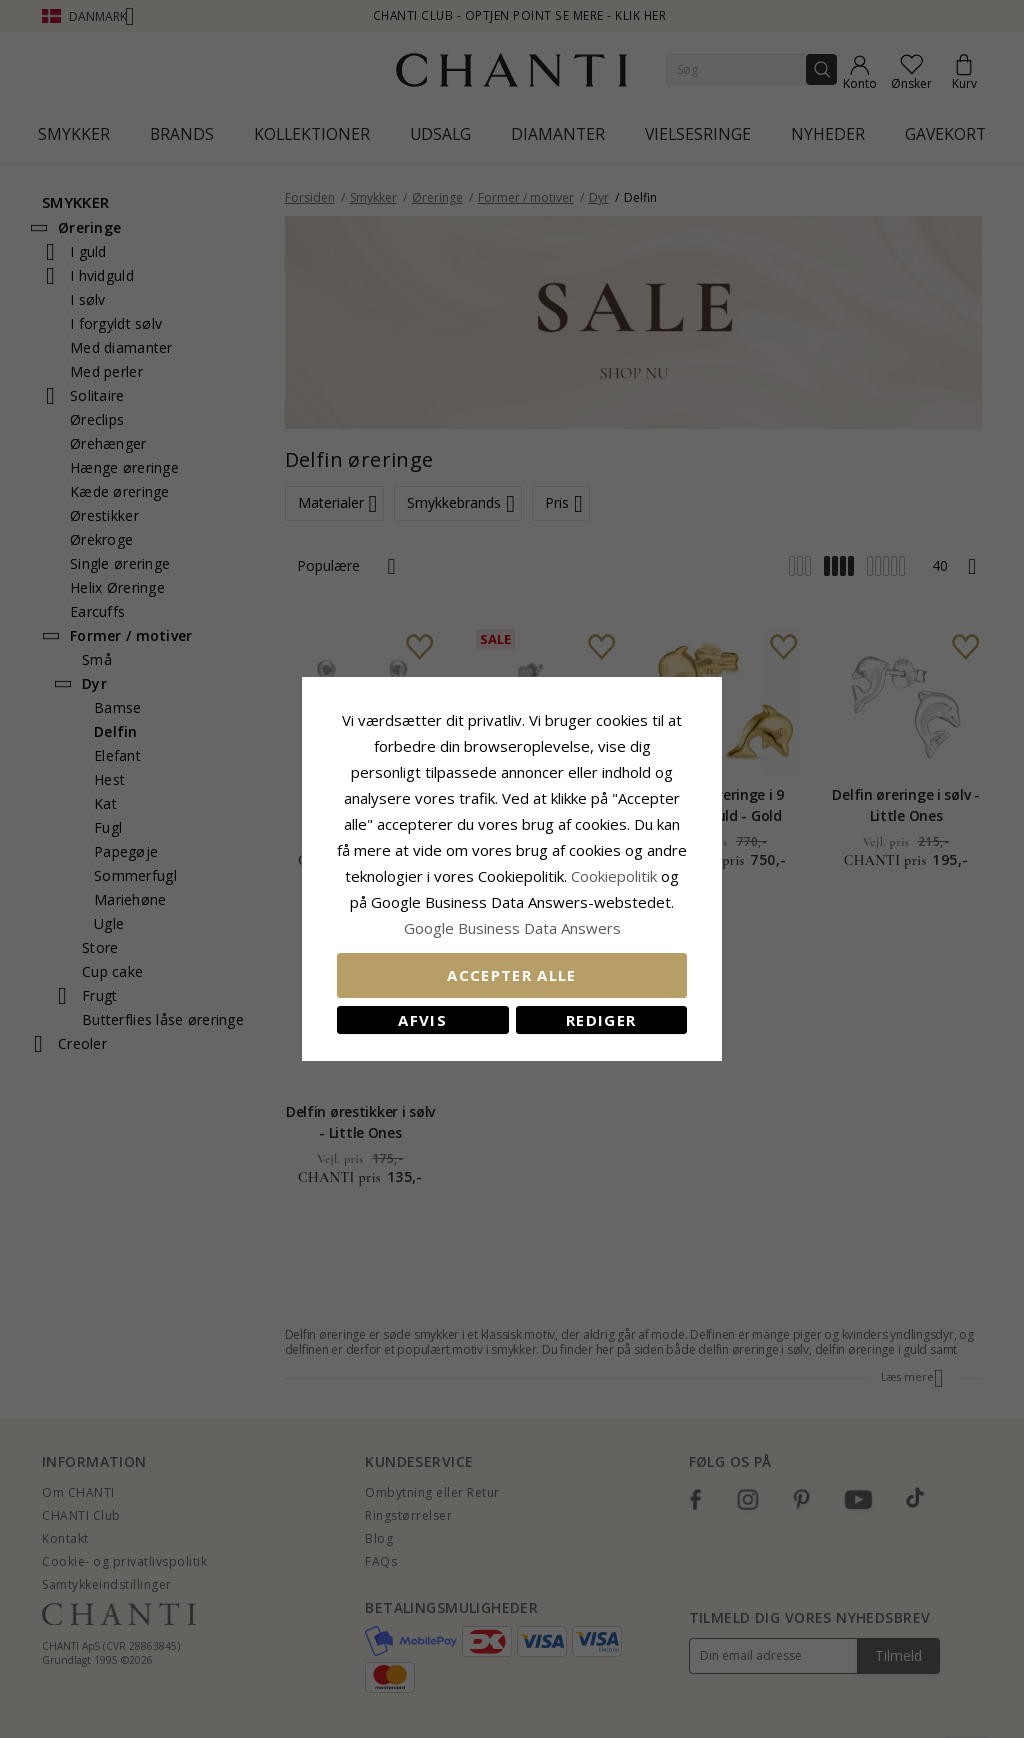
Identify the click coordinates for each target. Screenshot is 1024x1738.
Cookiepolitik (614, 876)
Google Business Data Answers (512, 928)
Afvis (422, 1020)
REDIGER (601, 1020)
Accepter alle (512, 975)
